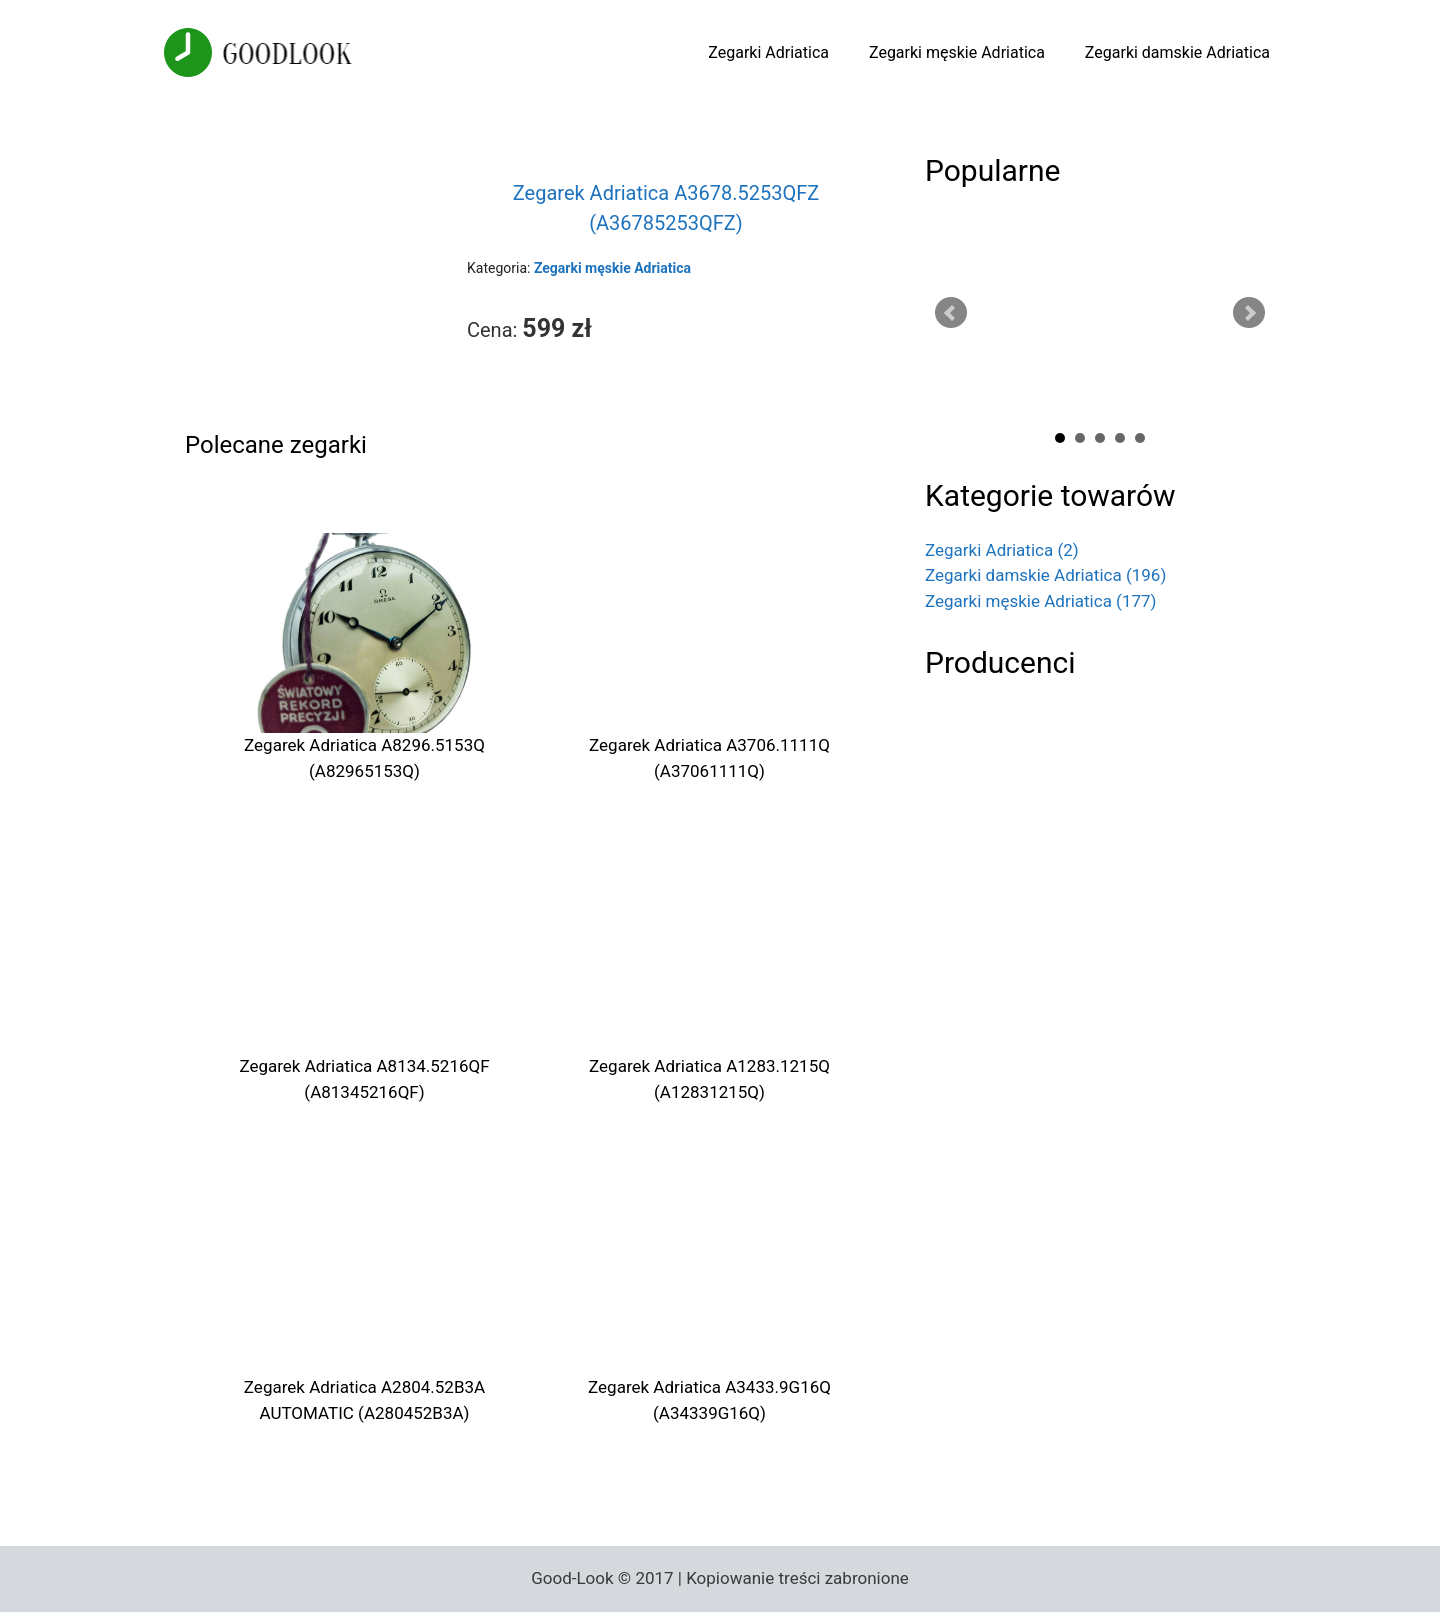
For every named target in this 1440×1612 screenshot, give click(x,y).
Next (1249, 313)
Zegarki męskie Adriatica (957, 52)
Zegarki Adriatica (768, 52)
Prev (951, 313)
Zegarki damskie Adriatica (1177, 52)
